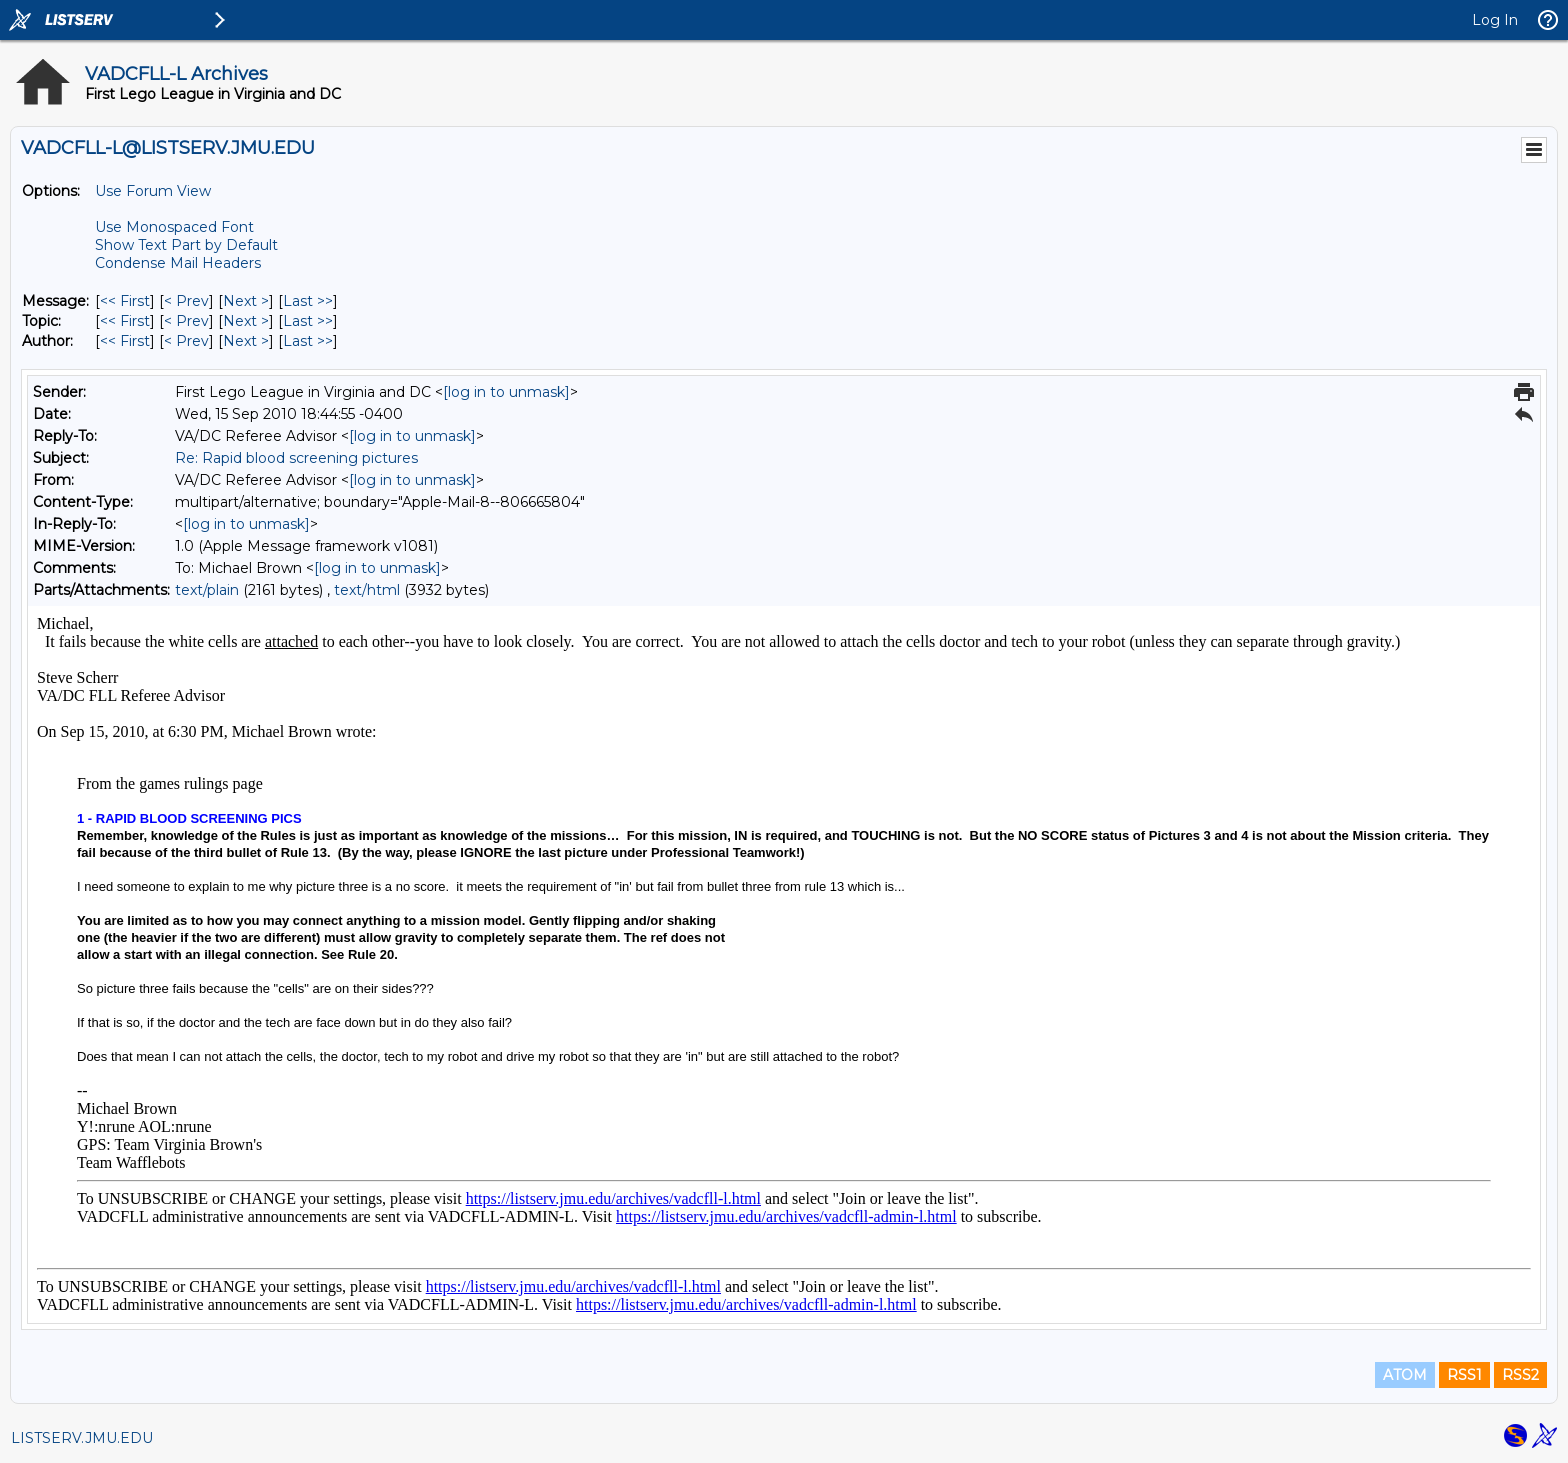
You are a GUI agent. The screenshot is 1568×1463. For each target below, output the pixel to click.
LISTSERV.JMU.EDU (82, 1438)
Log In (1495, 20)
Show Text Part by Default (186, 245)
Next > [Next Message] (246, 301)
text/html (367, 590)
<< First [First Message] (125, 301)
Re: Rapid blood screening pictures (296, 458)
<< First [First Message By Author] (125, 341)
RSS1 (1464, 1375)
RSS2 (1520, 1375)
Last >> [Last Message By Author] (308, 341)
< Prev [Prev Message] (186, 301)
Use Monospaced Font (174, 227)
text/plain (207, 590)
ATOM (1405, 1375)
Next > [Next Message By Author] (246, 341)
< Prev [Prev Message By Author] (186, 341)
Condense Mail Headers (178, 263)
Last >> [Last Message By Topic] (308, 321)
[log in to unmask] (506, 392)
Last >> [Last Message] (308, 301)
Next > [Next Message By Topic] (246, 321)
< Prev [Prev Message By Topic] (186, 321)
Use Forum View (153, 191)
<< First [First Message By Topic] (125, 321)
